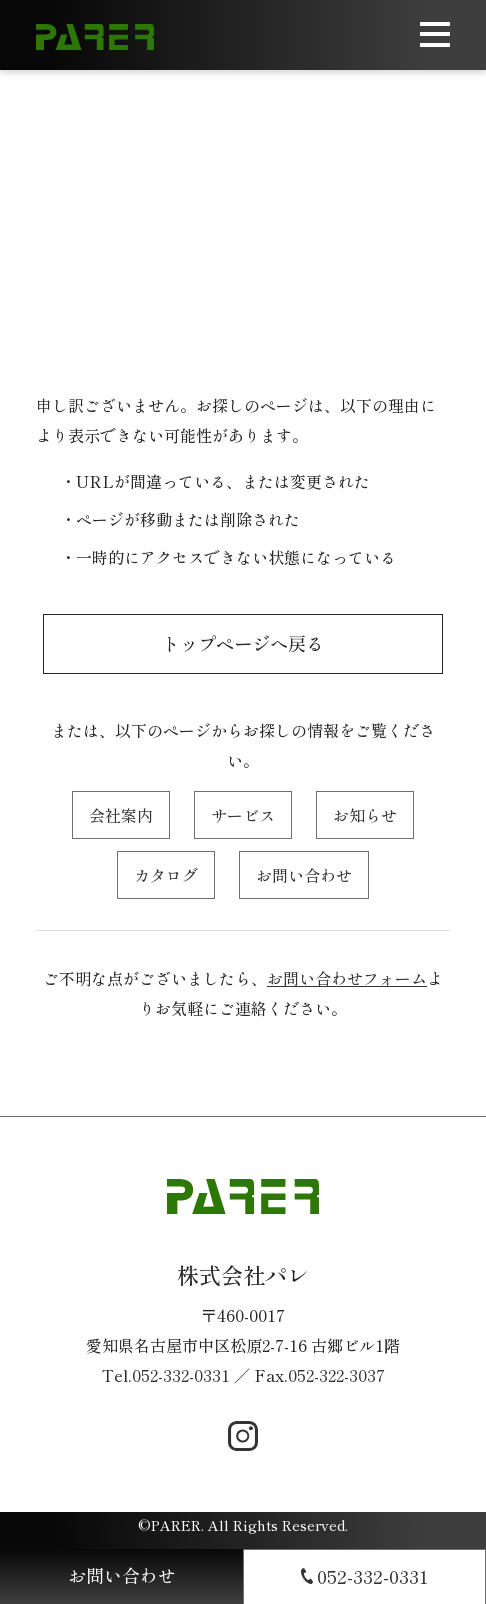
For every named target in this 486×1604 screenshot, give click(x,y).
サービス (243, 815)
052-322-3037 (336, 1375)
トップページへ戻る (243, 643)
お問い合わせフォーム (347, 978)
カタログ (166, 875)
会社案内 (121, 815)
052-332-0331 (181, 1375)
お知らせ (365, 815)
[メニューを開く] (435, 35)
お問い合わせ (304, 875)
